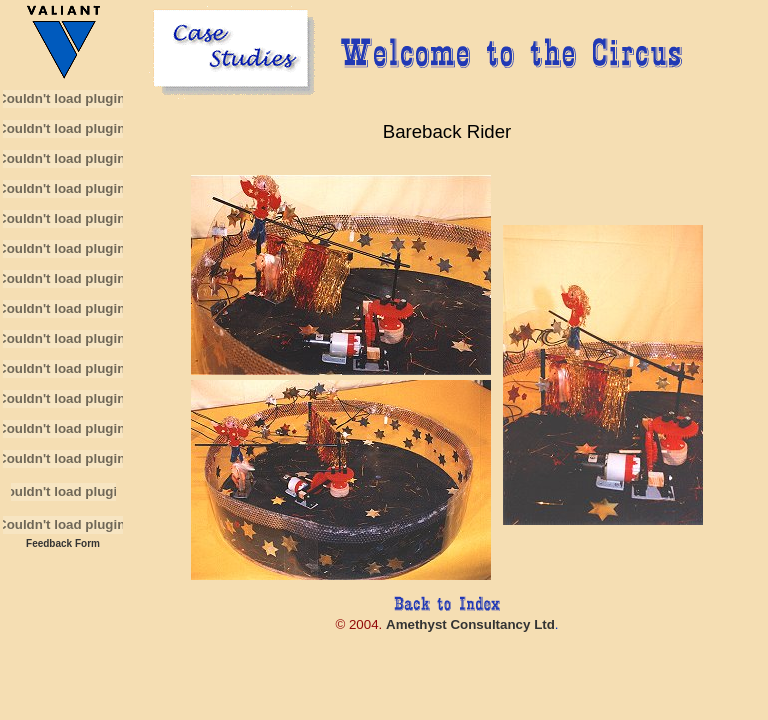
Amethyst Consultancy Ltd (470, 624)
